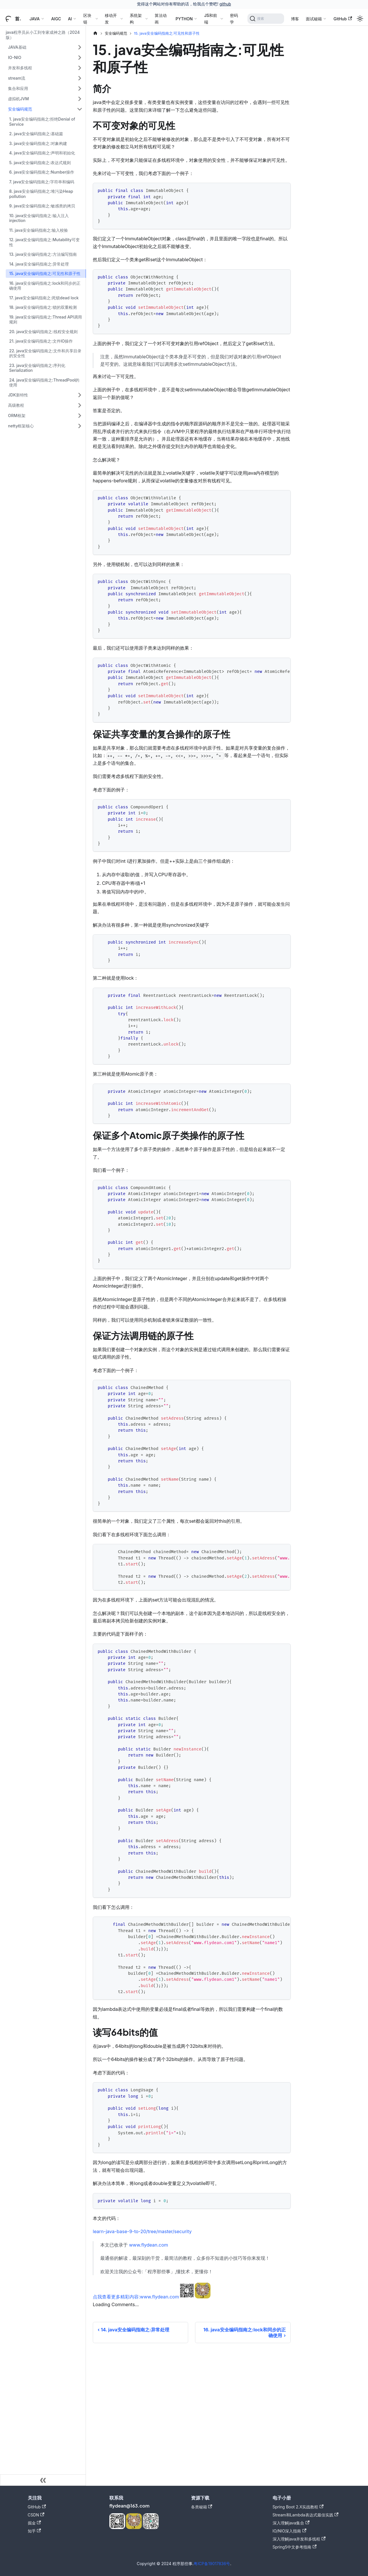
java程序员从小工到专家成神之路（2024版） (43, 35)
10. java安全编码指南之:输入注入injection (39, 218)
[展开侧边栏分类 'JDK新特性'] (79, 395)
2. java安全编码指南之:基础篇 (36, 133)
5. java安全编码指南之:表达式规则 (40, 162)
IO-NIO (14, 57)
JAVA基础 (17, 47)
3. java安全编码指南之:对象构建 (38, 143)
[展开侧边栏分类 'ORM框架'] (79, 415)
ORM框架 (16, 415)
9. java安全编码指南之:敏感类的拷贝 (42, 205)
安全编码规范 (20, 109)
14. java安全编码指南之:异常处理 (39, 264)
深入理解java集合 (291, 2522)
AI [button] (70, 18)
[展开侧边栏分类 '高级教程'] (79, 405)
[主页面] (95, 33)
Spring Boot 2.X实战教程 (298, 2506)
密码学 (234, 18)
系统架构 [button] (136, 18)
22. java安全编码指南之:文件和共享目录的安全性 (45, 353)
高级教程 (16, 405)
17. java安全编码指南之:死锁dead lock (44, 297)
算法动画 (161, 18)
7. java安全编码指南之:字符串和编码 (41, 181)
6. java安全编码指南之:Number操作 (41, 172)
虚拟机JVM (18, 98)
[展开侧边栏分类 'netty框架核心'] (79, 426)
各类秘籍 (201, 2506)
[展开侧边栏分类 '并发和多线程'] (79, 67)
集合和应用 (18, 88)
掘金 (34, 2522)
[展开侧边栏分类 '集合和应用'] (79, 88)
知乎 (34, 2530)
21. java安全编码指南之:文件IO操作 (41, 341)
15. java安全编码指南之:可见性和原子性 (44, 273)
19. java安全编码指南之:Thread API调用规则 (45, 320)
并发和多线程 (20, 67)
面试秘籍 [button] (314, 18)
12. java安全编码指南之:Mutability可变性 (44, 242)
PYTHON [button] (184, 18)
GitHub (342, 18)
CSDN (36, 2514)
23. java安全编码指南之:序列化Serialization (37, 368)
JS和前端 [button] (210, 18)
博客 (295, 18)
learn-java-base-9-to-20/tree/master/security (142, 2231)
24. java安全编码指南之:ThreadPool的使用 (44, 383)
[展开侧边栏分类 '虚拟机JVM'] (79, 98)
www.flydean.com (148, 2245)
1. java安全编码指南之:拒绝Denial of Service (42, 122)
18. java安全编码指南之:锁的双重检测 (43, 307)
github (225, 4)
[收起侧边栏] (43, 2480)
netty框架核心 (21, 425)
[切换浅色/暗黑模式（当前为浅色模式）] (360, 18)
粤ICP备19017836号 (212, 2563)
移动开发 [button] (111, 18)
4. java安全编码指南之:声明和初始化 (42, 152)
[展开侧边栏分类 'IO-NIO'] (79, 57)
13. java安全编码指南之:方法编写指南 (43, 254)
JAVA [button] (34, 18)
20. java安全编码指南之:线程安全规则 (43, 331)
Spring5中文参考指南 (295, 2546)
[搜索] (265, 18)
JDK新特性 (18, 394)
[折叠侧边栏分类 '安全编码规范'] (79, 109)
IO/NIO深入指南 (289, 2530)
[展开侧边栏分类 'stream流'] (79, 78)
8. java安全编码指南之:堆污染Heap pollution (41, 194)
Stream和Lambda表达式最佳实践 (306, 2514)
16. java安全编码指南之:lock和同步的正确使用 (44, 286)
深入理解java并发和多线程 (299, 2538)
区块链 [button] (87, 18)
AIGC (56, 18)
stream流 (16, 78)
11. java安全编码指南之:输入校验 (38, 230)
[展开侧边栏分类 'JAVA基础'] (79, 47)
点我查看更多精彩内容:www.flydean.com (136, 2297)
